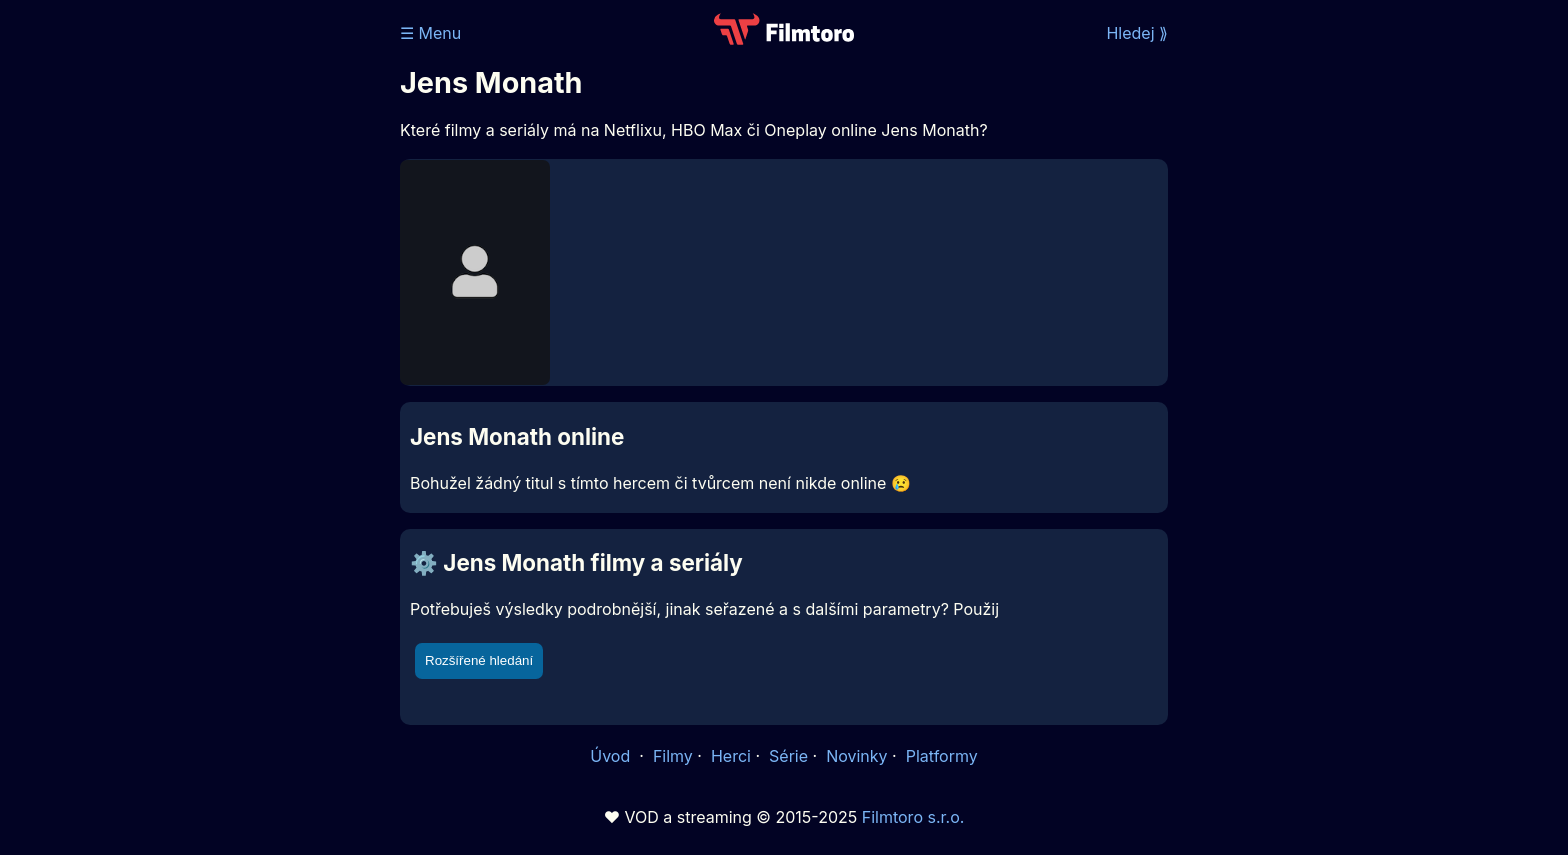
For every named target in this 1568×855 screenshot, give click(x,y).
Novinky (856, 756)
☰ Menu (430, 33)
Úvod (612, 756)
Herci (731, 756)
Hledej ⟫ (1137, 33)
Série (788, 756)
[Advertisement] (255, 308)
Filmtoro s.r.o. (913, 817)
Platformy (942, 756)
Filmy (673, 756)
